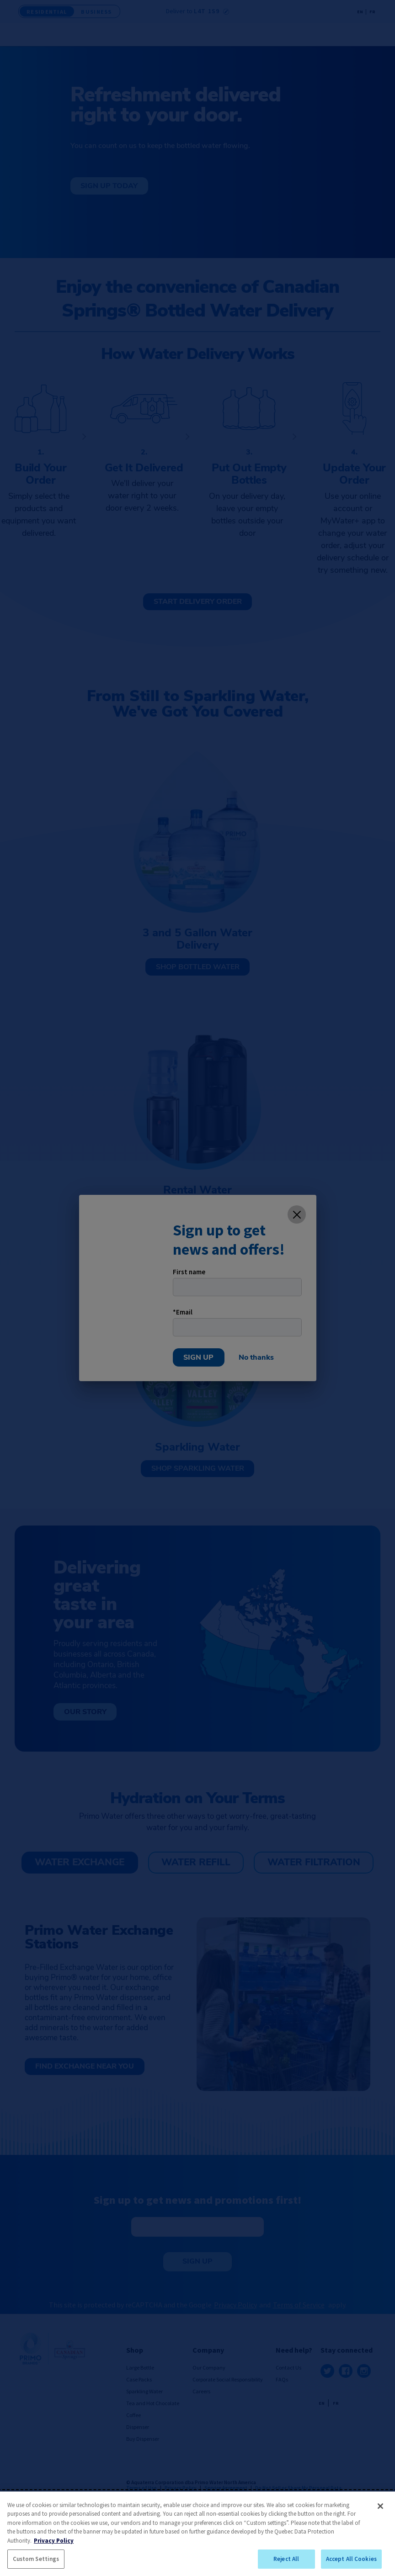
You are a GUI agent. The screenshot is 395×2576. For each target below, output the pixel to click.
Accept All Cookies (351, 2559)
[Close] (380, 2506)
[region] (197, 2534)
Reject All (286, 2559)
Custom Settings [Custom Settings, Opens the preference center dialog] (36, 2559)
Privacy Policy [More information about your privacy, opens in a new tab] (54, 2540)
